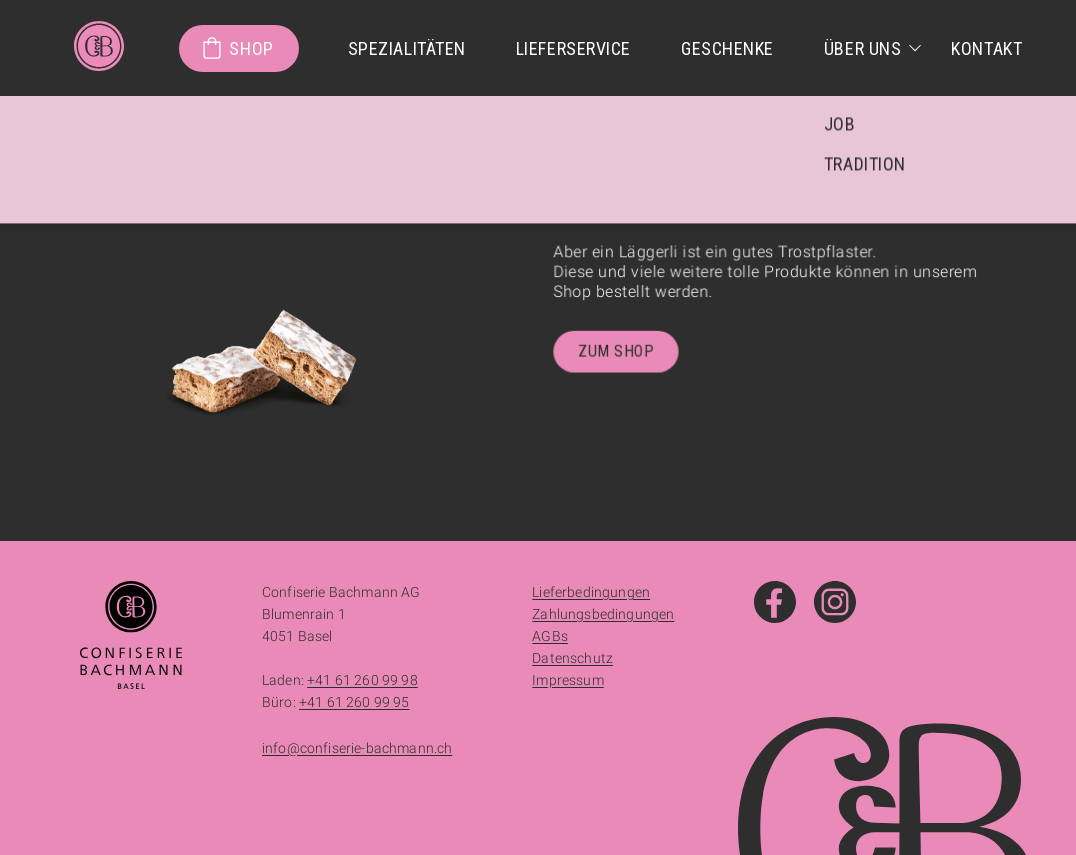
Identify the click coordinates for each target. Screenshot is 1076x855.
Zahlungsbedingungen (603, 614)
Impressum (567, 680)
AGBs (550, 636)
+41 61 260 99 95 (354, 702)
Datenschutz (572, 658)
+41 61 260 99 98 (362, 680)
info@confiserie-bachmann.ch (357, 748)
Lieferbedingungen (591, 592)
